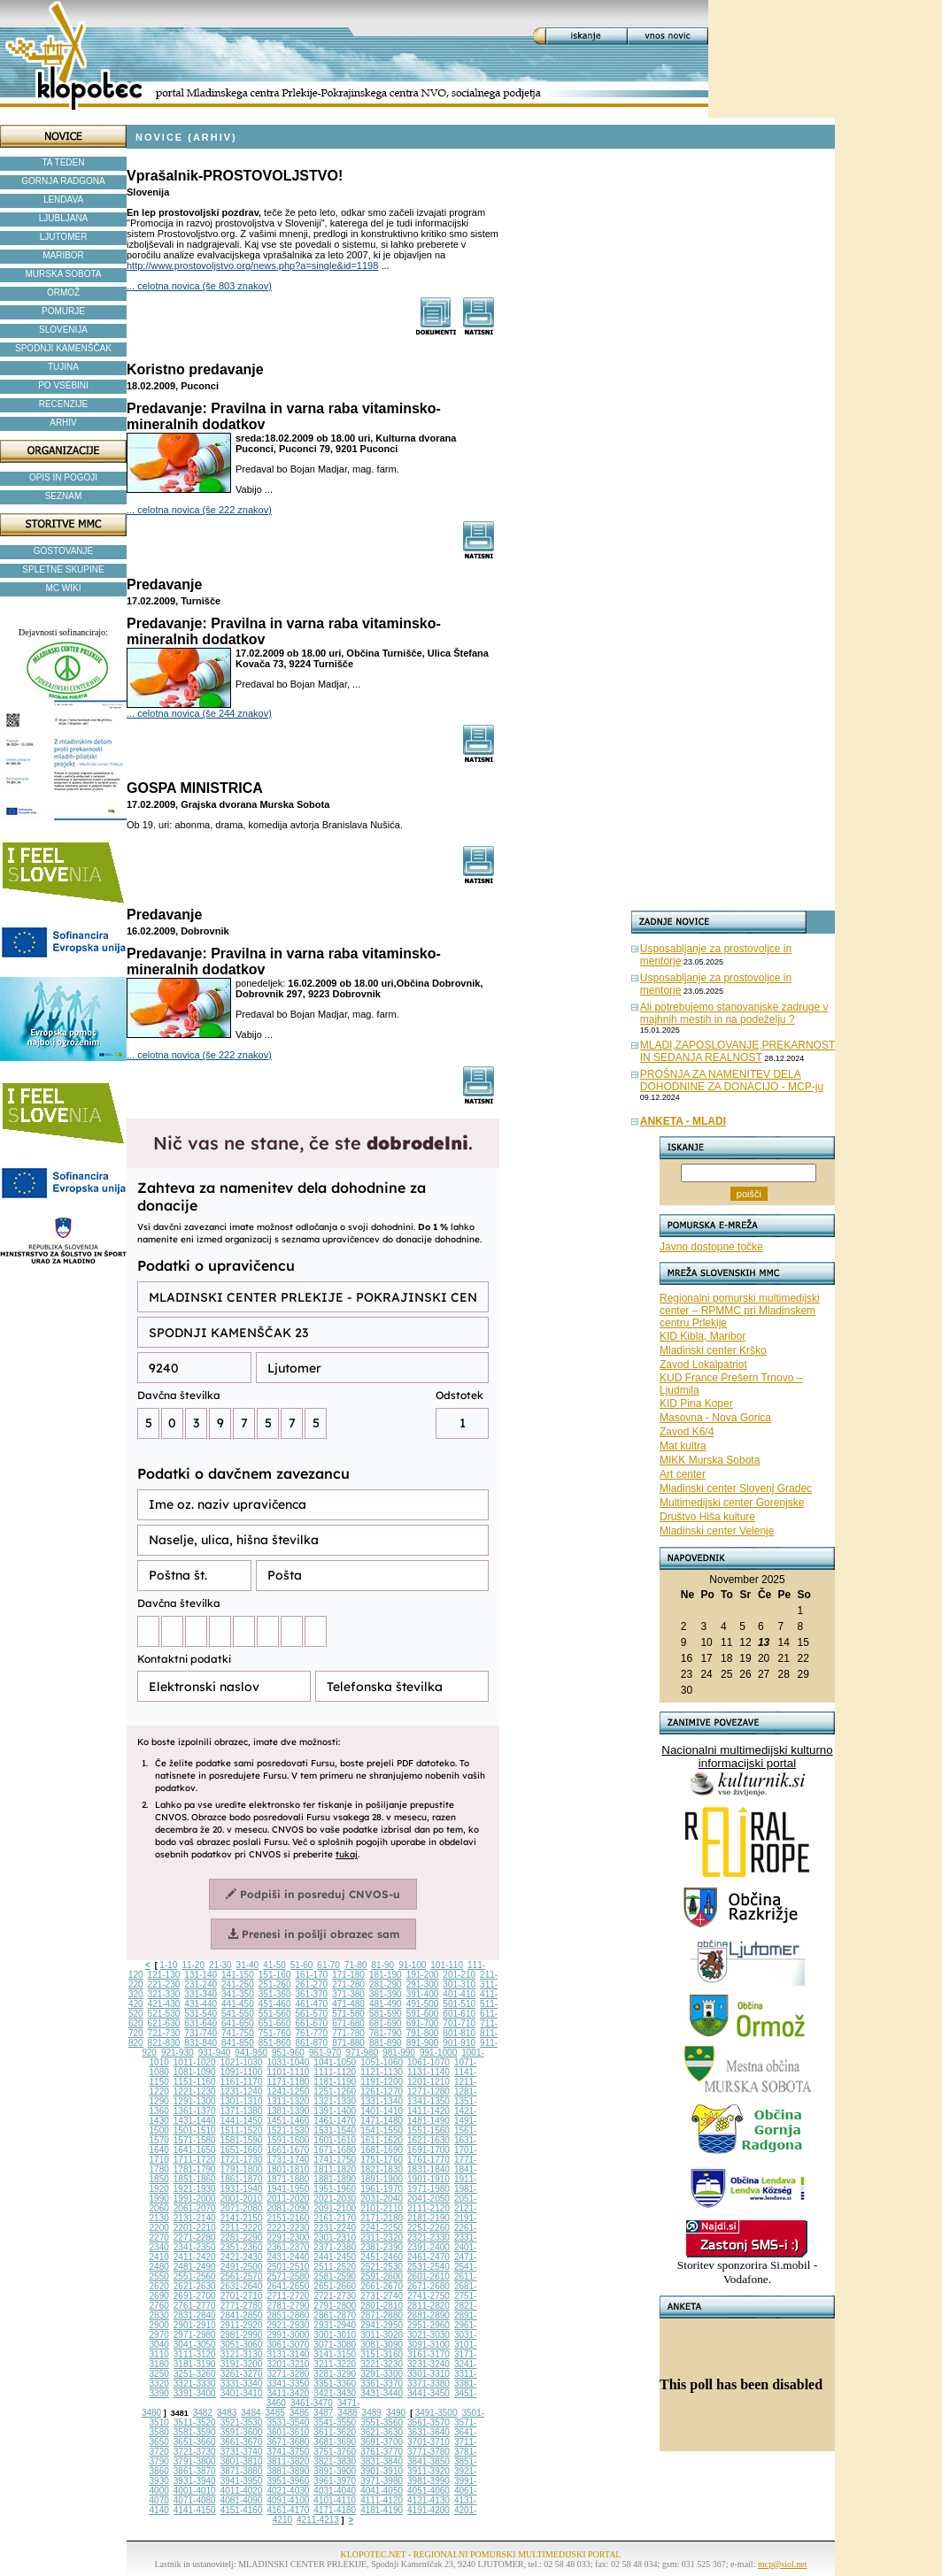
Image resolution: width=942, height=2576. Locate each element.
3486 (299, 2413)
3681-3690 (334, 2442)
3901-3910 (381, 2471)
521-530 (164, 2014)
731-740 (200, 2033)
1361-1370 (195, 2111)
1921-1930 (195, 2189)
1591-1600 (288, 2140)
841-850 (237, 2043)
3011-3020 (381, 2335)
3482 (202, 2413)
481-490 (385, 2004)
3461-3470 (311, 2403)
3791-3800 (195, 2461)
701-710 (459, 2023)
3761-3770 (381, 2452)
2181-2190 (428, 2218)
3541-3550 (334, 2422)
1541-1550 (381, 2130)
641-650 (237, 2023)
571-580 (348, 2014)
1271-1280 (428, 2091)
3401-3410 (241, 2393)
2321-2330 (428, 2237)
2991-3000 (288, 2335)
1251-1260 (334, 2091)
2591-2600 (381, 2276)
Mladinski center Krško (713, 1350)
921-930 (177, 2052)
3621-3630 (381, 2432)
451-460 (275, 2004)
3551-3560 (381, 2422)
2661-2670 (381, 2286)
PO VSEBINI (63, 385)
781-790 (385, 2033)
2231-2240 (334, 2228)
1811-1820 (334, 2169)
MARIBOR (63, 255)
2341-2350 (195, 2247)
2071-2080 (241, 2208)
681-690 (385, 2023)
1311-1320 (288, 2101)
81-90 (383, 1965)
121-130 (164, 1975)
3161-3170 (428, 2354)
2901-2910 (195, 2325)
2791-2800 (334, 2306)
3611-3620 (334, 2432)
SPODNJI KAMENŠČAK (63, 348)
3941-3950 (241, 2481)
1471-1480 (381, 2121)
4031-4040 (334, 2490)
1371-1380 (241, 2111)
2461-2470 (428, 2257)
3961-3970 (334, 2481)
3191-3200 (241, 2364)
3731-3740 (241, 2452)
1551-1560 (428, 2130)
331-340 (200, 1994)
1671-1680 (334, 2150)
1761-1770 (428, 2160)
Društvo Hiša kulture (707, 1517)
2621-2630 (195, 2286)
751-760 (275, 2033)
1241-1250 (288, 2091)
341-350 (237, 1994)
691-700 (422, 2023)
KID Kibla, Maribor (702, 1336)
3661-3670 (241, 2442)
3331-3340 (241, 2383)
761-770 (311, 2033)
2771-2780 (241, 2306)
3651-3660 (195, 2442)
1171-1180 (288, 2082)
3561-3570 (428, 2422)
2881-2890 (428, 2315)
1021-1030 (241, 2062)
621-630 (164, 2023)
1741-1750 (334, 2160)
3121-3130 (241, 2354)
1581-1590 (241, 2140)
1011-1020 (195, 2062)
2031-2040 (381, 2198)
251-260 (275, 1984)
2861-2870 (334, 2315)
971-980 (362, 2052)
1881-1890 (334, 2179)
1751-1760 (381, 2160)
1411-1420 (428, 2111)
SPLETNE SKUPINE (63, 569)
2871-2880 (381, 2315)
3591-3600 (241, 2432)
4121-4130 (428, 2500)
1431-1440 (195, 2121)
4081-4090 (241, 2500)
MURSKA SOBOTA (64, 274)
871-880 (348, 2043)
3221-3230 (381, 2364)
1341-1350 (428, 2101)
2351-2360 (241, 2247)
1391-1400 (334, 2111)
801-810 (459, 2033)
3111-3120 (195, 2354)
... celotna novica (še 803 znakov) (199, 286)
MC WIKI (63, 588)
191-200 (422, 1975)
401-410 (459, 1994)
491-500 (422, 2004)
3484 (250, 2413)
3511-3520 (195, 2422)
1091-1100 (241, 2072)
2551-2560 (195, 2276)
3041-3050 (195, 2344)
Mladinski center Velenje (717, 1531)
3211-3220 (334, 2364)
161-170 (311, 1975)
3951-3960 (288, 2481)
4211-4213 (318, 2520)
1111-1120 (334, 2072)
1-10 (168, 1965)
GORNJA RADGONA (62, 181)
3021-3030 (428, 2335)
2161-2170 (334, 2218)
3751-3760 (334, 2452)
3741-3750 (288, 2452)
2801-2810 (381, 2306)
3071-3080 (334, 2344)
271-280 (348, 1984)
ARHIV (63, 422)
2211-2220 (241, 2228)
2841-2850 (241, 2315)
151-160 (275, 1975)
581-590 (385, 2014)
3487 (323, 2413)
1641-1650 (195, 2150)
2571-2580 (288, 2276)
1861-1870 (241, 2179)
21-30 (220, 1965)
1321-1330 (334, 2101)
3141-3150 (334, 2354)
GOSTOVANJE (63, 551)
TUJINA (63, 367)
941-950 (251, 2052)
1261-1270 (381, 2091)
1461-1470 (334, 2121)
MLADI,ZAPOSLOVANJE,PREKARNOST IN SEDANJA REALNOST (738, 1051)
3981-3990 (428, 2481)
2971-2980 (195, 2335)
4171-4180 (334, 2510)
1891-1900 (381, 2179)
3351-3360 (334, 2383)
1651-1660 (241, 2150)
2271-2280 (195, 2237)
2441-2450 (334, 2257)
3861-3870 (195, 2471)
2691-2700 (195, 2296)
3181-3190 (195, 2364)
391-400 (422, 1994)
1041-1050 (334, 2062)
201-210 (459, 1975)
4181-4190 (381, 2510)
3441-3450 (428, 2393)
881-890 (385, 2043)
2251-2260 (428, 2228)
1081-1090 (195, 2072)
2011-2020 (288, 2198)
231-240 (200, 1984)
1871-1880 (288, 2179)
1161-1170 (241, 2082)
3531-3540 (288, 2422)
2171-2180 (381, 2218)
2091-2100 (334, 2208)
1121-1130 (381, 2072)
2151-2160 (288, 2218)
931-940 (214, 2052)
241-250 (237, 1984)
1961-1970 (381, 2189)
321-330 (164, 1994)
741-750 (237, 2033)
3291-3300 (381, 2374)
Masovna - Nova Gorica (715, 1417)
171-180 (348, 1975)
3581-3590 (195, 2432)
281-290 (385, 1984)
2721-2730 (334, 2296)
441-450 (237, 2004)
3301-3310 (428, 2374)
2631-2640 (241, 2286)
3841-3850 (428, 2461)
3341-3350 (288, 2383)
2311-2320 (381, 2237)
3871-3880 (241, 2471)
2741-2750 (428, 2296)
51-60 (301, 1965)
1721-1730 (241, 2160)
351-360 (275, 1994)
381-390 (385, 1994)
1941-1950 (288, 2189)
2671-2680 (428, 2286)
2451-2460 (381, 2257)
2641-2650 (288, 2286)
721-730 (164, 2033)
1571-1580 (195, 2140)
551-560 (275, 2014)
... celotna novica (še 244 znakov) (199, 713)
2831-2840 (195, 2315)
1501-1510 (195, 2130)
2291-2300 (288, 2237)
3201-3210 (288, 2364)
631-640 (200, 2023)
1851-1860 (195, 2179)
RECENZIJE (64, 404)
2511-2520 (334, 2267)
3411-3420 (288, 2393)
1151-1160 (195, 2082)
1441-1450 (241, 2121)
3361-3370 (381, 2383)
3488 (347, 2413)
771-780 (348, 2033)
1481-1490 (428, 2121)
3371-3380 (428, 2383)
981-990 (398, 2052)
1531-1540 (334, 2130)
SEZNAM (63, 496)
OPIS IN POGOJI (63, 477)
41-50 (274, 1965)
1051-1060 (381, 2062)
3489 (372, 2413)
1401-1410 (381, 2111)
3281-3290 (334, 2374)
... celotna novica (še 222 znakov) (199, 509)
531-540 (200, 2014)
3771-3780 (428, 2452)
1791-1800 (241, 2169)
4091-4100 (288, 2500)
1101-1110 (288, 2072)
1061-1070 (428, 2062)
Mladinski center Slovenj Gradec (736, 1488)
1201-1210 (428, 2082)
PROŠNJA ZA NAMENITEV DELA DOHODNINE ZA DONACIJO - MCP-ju (731, 1080)
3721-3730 (195, 2452)
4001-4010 (195, 2490)
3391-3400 (195, 2393)
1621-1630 (428, 2140)
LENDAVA (63, 199)
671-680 (348, 2023)
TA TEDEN (63, 162)
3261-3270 (241, 2374)
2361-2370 (288, 2247)
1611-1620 (381, 2140)
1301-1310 (241, 2101)
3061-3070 (288, 2344)
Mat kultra (683, 1446)
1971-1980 (428, 2189)
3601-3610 (288, 2432)
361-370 (311, 1994)
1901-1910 (428, 2179)
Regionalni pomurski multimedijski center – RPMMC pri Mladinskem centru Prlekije (740, 1310)
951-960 (288, 2052)
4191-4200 (428, 2510)
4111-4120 (381, 2500)
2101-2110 (381, 2208)
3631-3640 (428, 2432)
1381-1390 (288, 2111)
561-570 (311, 2014)
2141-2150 (241, 2218)
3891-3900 (334, 2471)
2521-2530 (381, 2267)
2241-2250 (381, 2228)
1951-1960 (334, 2189)
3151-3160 (381, 2354)
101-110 (446, 1965)
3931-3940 (195, 2481)
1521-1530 (288, 2130)
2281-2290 (241, 2237)
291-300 (422, 1984)
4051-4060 (428, 2490)
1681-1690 (381, 2150)
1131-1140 (428, 2072)
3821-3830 (334, 2461)
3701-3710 (428, 2442)
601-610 (459, 2014)
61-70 (328, 1965)
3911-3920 (428, 2471)
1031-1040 (288, 2062)
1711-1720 (195, 2160)
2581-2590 (334, 2276)
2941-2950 (381, 2325)
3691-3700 (381, 2442)
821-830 (164, 2043)
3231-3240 (428, 2364)
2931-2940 (334, 2325)
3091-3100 (428, 2344)
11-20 (193, 1965)
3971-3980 (381, 2481)
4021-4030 (288, 2490)
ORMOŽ (63, 292)
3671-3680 (288, 2442)
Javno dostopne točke (711, 1247)
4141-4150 (195, 2510)
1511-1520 (241, 2130)
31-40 (247, 1965)
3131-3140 (288, 2354)
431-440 (200, 2004)
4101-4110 (334, 2500)
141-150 (237, 1975)
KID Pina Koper (696, 1403)
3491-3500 (436, 2413)
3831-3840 (381, 2461)
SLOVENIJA (63, 329)
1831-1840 (428, 2169)
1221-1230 (195, 2091)
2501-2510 (288, 2267)
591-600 (422, 2014)
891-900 (422, 2043)
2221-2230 (288, 2228)
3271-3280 (288, 2374)
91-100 (412, 1965)
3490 (395, 2413)
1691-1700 (428, 2150)
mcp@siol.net (782, 2564)
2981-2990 (241, 2335)
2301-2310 (334, 2237)
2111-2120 (428, 2208)
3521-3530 (241, 2422)
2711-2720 (288, 2296)
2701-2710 (241, 2296)
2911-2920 (241, 2325)
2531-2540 (428, 2267)
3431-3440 (381, 2393)
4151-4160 (241, 2510)
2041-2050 (428, 2198)
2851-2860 (288, 2315)
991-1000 (438, 2052)
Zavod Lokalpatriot (703, 1364)
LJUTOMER (64, 237)
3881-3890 (288, 2471)
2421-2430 (241, 2257)
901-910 (459, 2043)
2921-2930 (288, 2325)
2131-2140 (195, 2218)
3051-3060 (241, 2344)
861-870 (311, 2043)
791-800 (422, 2033)
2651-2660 (334, 2286)
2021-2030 (334, 2198)
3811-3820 (288, 2461)
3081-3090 (381, 2344)
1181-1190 (334, 2082)
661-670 (311, 2023)
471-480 (348, 2004)
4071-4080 (195, 2500)
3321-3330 (195, 2383)
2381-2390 (381, 2247)
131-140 (200, 1975)
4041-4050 (381, 2490)
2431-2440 (288, 2257)
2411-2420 (195, 2257)
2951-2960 (428, 2325)
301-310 (459, 1984)
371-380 (348, 1994)
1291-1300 (195, 2101)
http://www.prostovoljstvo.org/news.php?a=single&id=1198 (252, 265)
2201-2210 (195, 2228)
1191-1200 (381, 2082)
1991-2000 (195, 2198)
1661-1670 (288, 2150)
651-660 (275, 2023)
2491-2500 (241, 2267)
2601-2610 (428, 2276)
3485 (275, 2413)
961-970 (325, 2052)
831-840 (200, 2043)
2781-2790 (288, 2306)
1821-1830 (381, 2169)
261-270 (311, 1984)
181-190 (385, 1975)
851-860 (275, 2043)
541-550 (237, 2014)
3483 (226, 2413)
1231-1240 (241, 2091)
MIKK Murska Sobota (710, 1460)
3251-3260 (195, 2374)
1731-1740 (288, 2160)
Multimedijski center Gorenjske (732, 1502)
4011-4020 (241, 2490)
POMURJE (63, 311)
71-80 (355, 1965)
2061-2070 (195, 2208)
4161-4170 (288, 2510)
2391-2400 (428, 2247)
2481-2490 (195, 2267)
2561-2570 (241, 2276)
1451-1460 (288, 2121)
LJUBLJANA (64, 218)
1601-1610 (334, 2140)
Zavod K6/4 (687, 1432)
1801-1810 (288, 2169)
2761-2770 (195, 2306)
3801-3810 (241, 2461)
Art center (683, 1474)
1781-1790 (195, 2169)
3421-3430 (334, 2393)
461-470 (311, 2004)
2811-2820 (428, 2306)
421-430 (164, 2004)
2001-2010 (241, 2198)
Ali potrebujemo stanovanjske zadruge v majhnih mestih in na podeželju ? (734, 1013)
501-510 (459, 2004)
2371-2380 (334, 2247)
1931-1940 (241, 2189)
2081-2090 (288, 2208)
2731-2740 (381, 2296)
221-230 (164, 1984)
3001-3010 (334, 2335)
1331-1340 (381, 2101)
